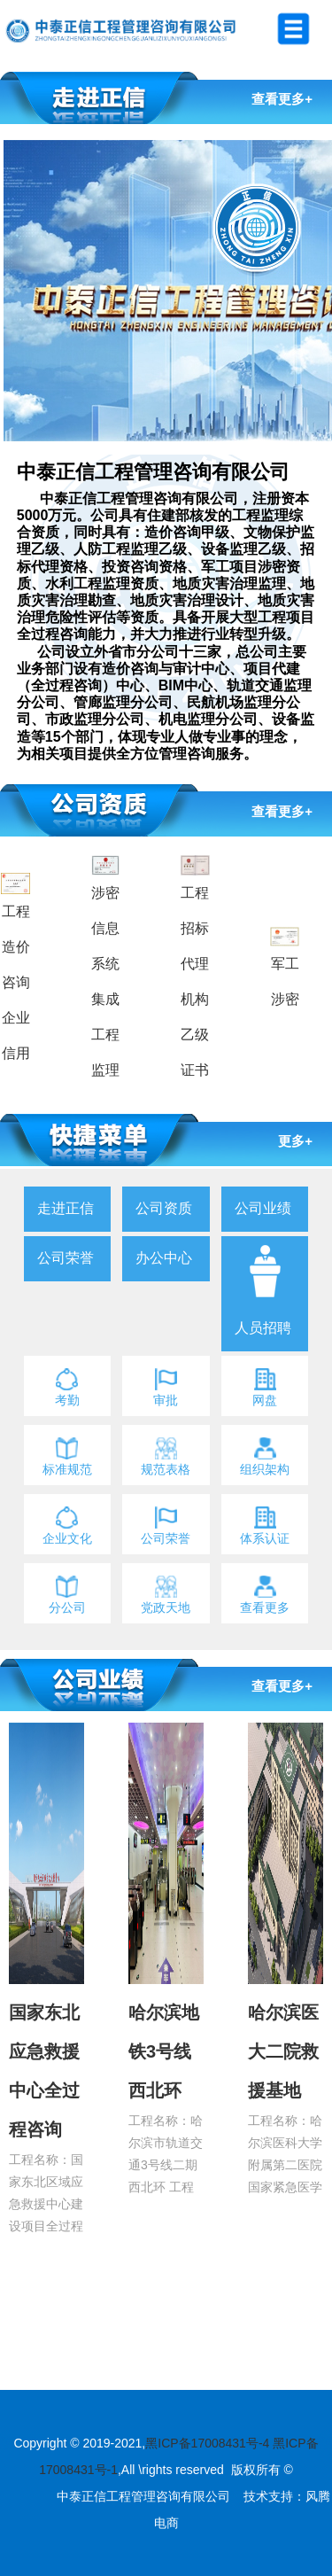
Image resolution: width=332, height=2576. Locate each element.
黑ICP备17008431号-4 (207, 2443)
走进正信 (65, 1208)
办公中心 (163, 1257)
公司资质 (163, 1208)
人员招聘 (263, 1327)
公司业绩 (263, 1208)
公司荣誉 (65, 1257)
